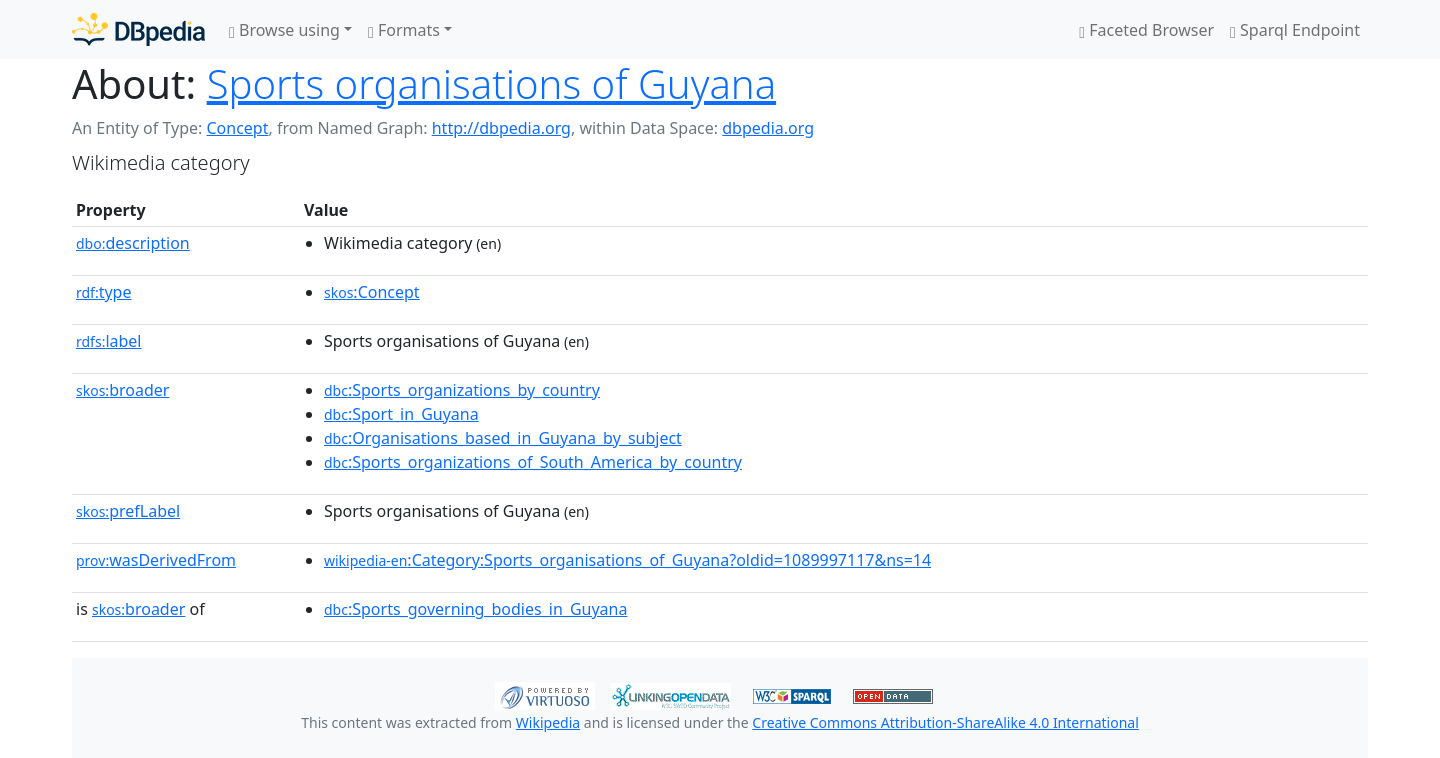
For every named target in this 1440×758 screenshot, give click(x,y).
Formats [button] (404, 30)
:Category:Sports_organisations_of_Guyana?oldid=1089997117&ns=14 (627, 560)
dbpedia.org (768, 128)
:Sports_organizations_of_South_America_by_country (533, 462)
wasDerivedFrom (156, 560)
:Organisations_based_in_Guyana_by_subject (503, 438)
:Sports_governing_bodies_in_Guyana (475, 609)
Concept (237, 128)
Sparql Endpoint (1295, 30)
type (104, 292)
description (133, 243)
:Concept (372, 292)
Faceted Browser (1146, 30)
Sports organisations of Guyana (491, 83)
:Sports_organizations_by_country (462, 390)
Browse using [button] (284, 30)
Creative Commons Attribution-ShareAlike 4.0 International (945, 722)
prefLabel (128, 511)
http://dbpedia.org (501, 128)
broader (122, 390)
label (109, 341)
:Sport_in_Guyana (401, 414)
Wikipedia (548, 722)
